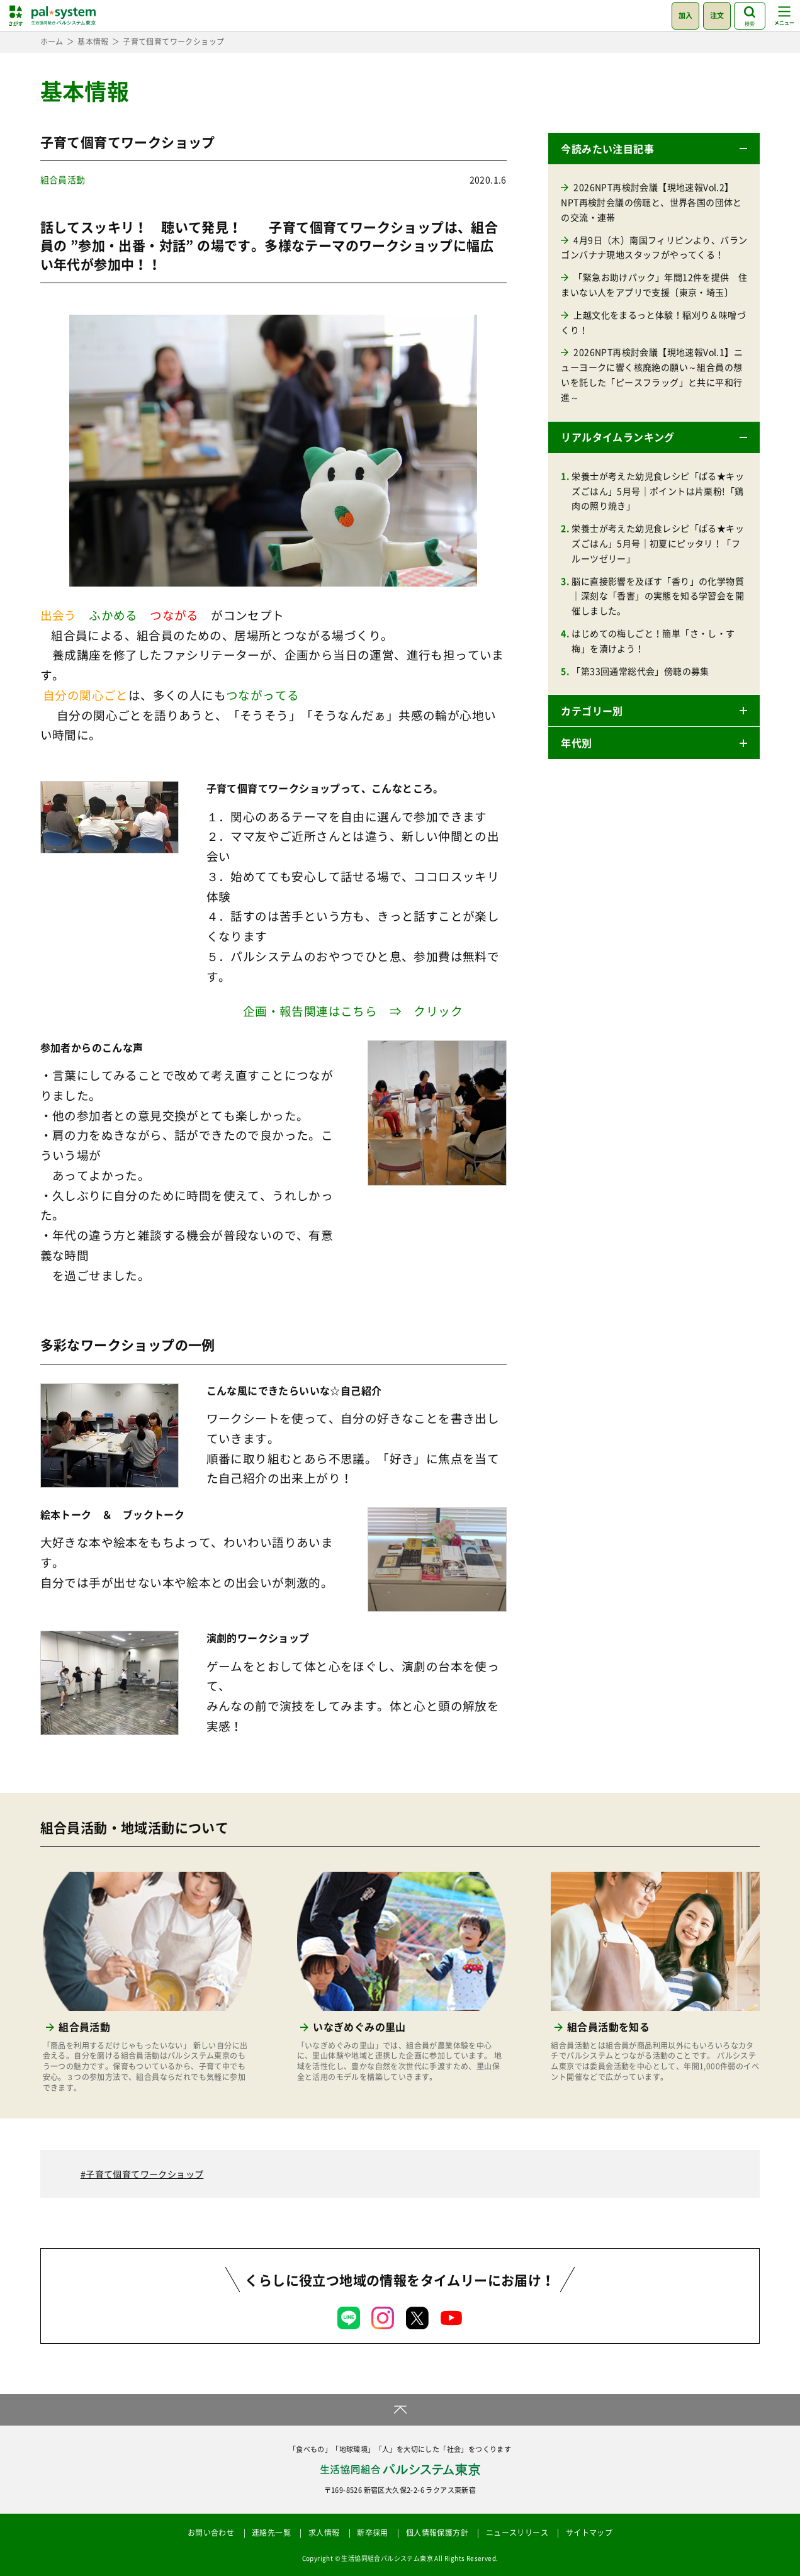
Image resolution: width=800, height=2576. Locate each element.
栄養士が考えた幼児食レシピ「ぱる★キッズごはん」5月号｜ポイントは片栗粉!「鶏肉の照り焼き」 (658, 491)
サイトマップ (589, 2532)
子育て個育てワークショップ (144, 2174)
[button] (654, 148)
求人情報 (324, 2532)
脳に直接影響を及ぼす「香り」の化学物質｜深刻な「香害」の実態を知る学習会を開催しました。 (658, 596)
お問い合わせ (211, 2532)
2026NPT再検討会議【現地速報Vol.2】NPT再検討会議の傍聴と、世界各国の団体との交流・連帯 (651, 202)
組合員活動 (63, 179)
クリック (438, 1011)
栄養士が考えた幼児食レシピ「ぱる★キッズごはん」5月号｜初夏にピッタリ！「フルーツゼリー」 (658, 543)
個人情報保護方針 (437, 2532)
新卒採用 (372, 2532)
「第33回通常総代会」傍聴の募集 (640, 671)
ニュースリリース (517, 2532)
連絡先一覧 (271, 2532)
